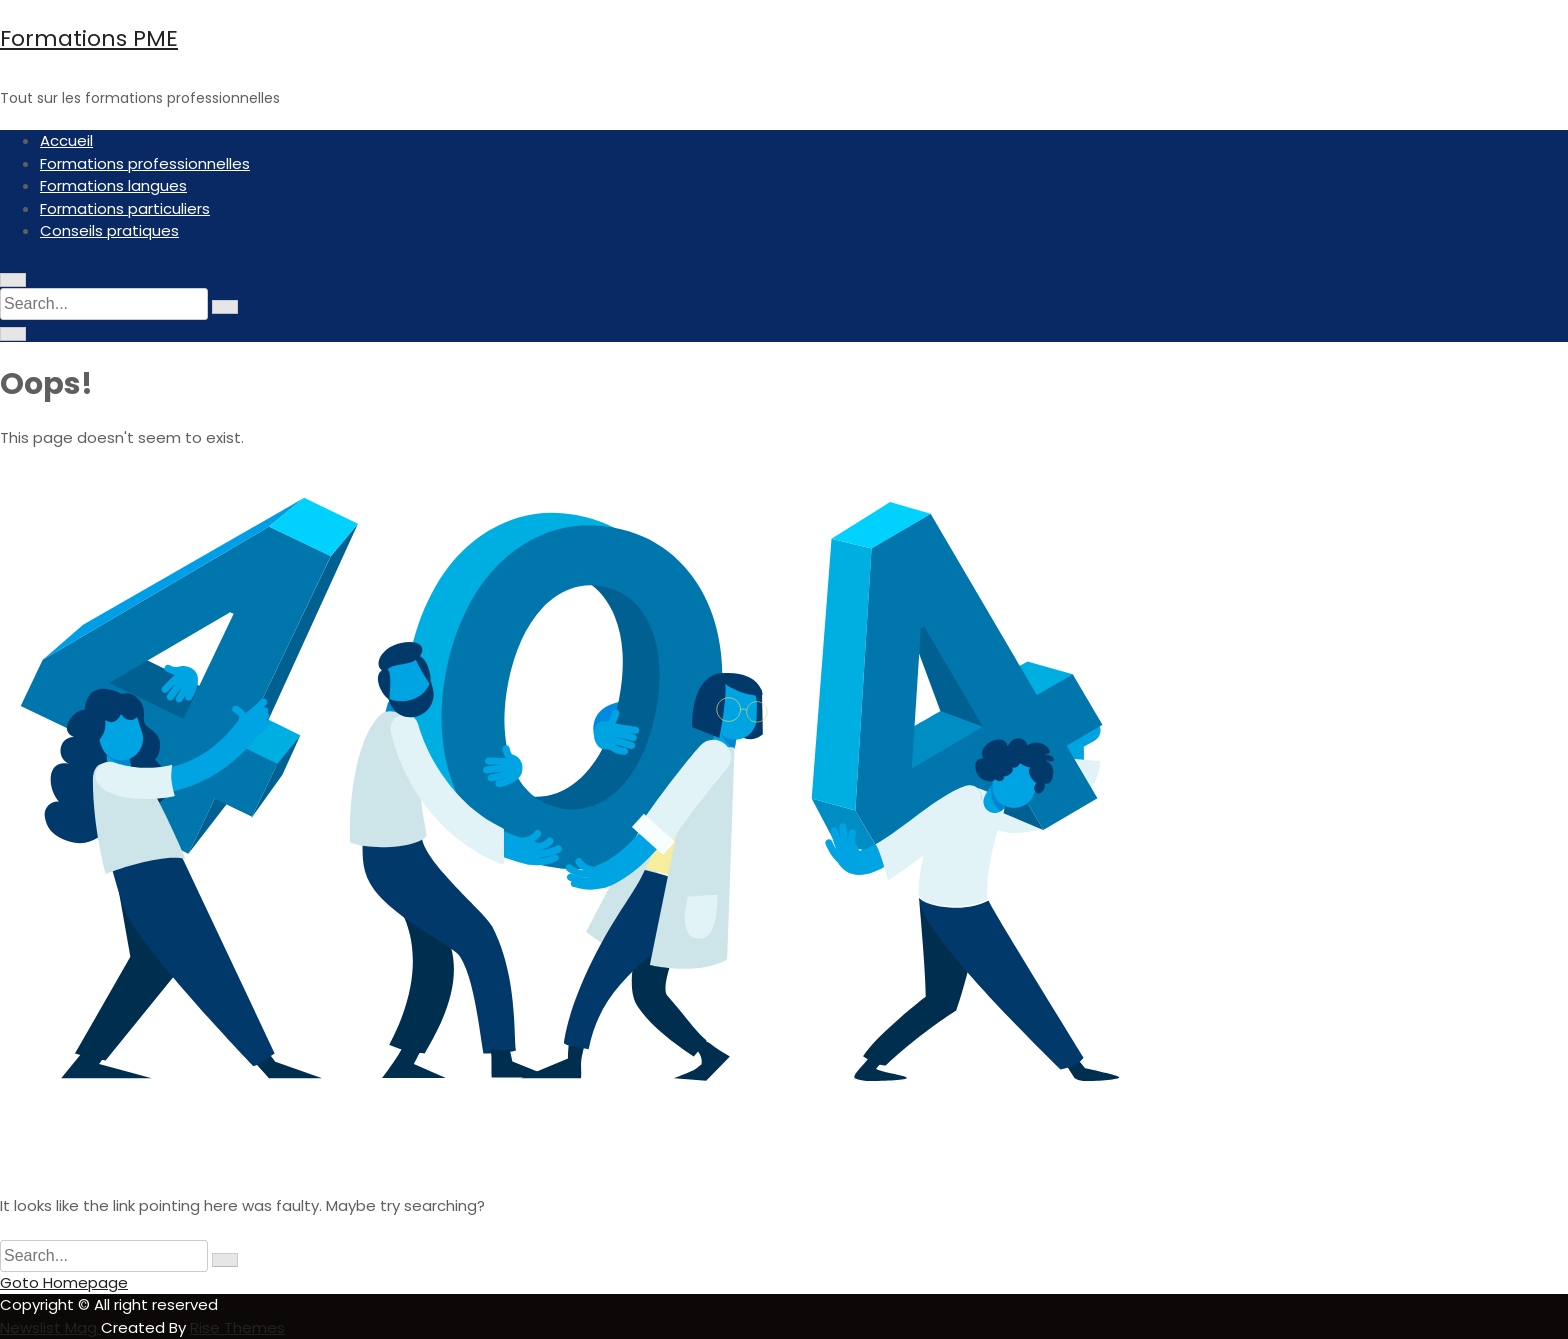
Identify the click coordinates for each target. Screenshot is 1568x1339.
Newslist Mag (50, 1327)
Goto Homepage (64, 1282)
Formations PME (89, 38)
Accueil (66, 140)
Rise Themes (237, 1327)
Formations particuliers (125, 208)
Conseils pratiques (109, 230)
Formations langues (113, 185)
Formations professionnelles (145, 163)
